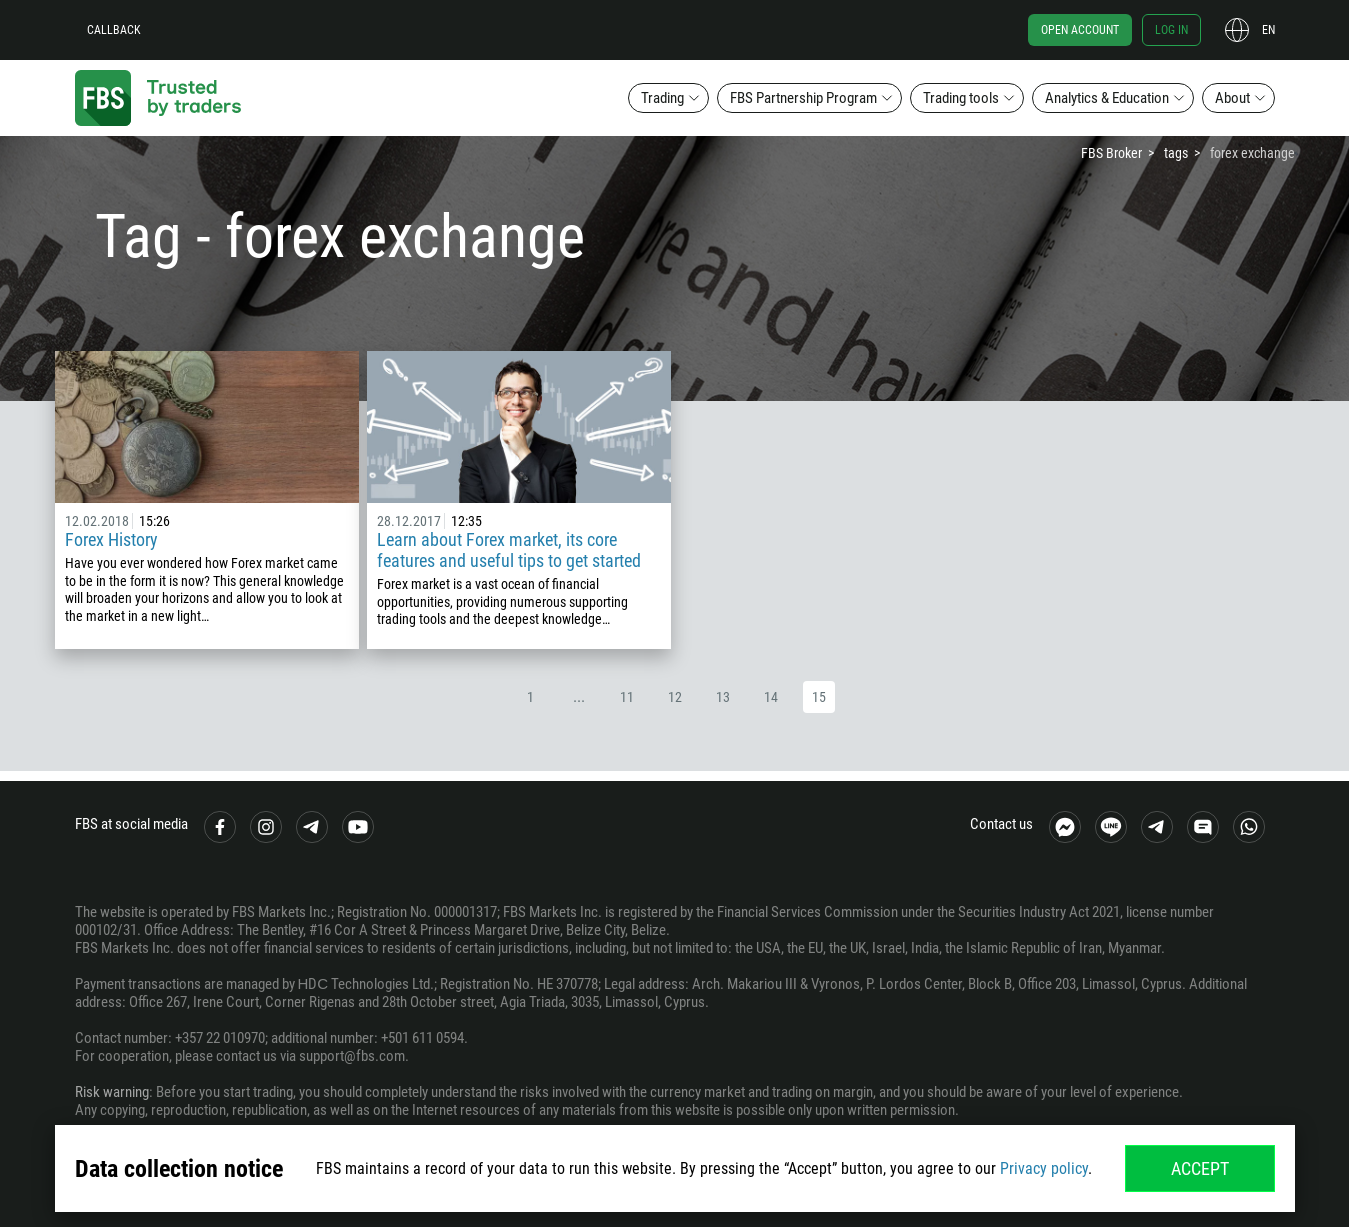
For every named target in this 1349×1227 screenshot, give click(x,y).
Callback (114, 30)
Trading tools (961, 98)
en (1268, 30)
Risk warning (112, 1092)
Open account (1080, 30)
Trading (662, 98)
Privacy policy (1044, 1168)
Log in (1171, 30)
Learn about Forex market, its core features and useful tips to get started (509, 550)
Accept (1200, 1168)
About (1232, 98)
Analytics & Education (1107, 98)
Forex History (111, 539)
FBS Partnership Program (803, 98)
